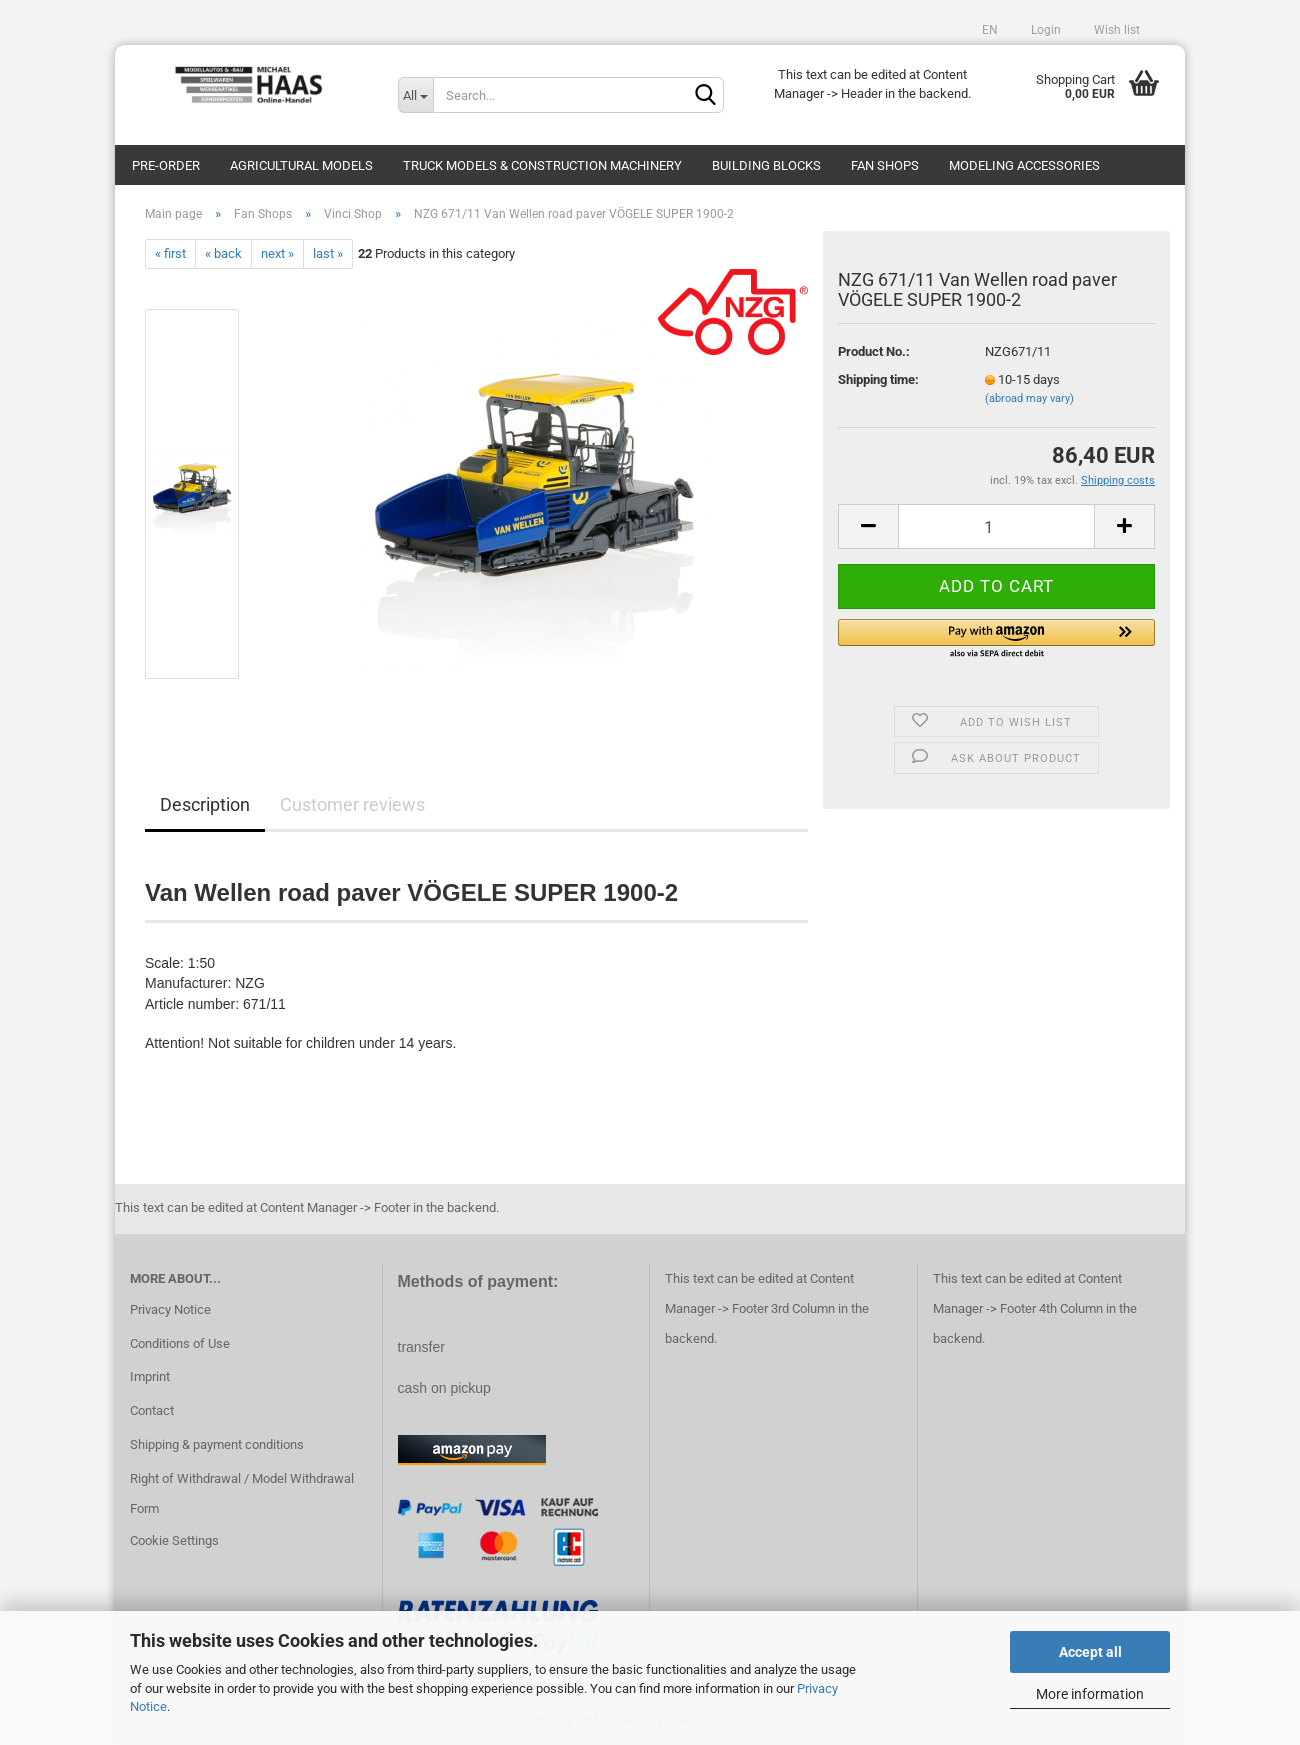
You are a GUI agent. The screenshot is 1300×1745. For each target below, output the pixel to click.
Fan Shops (885, 165)
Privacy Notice (170, 1309)
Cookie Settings (174, 1540)
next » (277, 253)
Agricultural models (301, 165)
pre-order (166, 165)
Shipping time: (878, 379)
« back (223, 253)
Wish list (1115, 30)
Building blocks (766, 165)
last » (328, 253)
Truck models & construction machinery (542, 165)
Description (205, 804)
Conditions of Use (180, 1343)
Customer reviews (352, 804)
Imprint (150, 1376)
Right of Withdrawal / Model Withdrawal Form (242, 1493)
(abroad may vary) (1029, 398)
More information (1090, 1694)
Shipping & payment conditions (217, 1444)
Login (1044, 30)
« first (170, 253)
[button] (996, 640)
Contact (152, 1410)
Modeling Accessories (1024, 165)
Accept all (1090, 1652)
